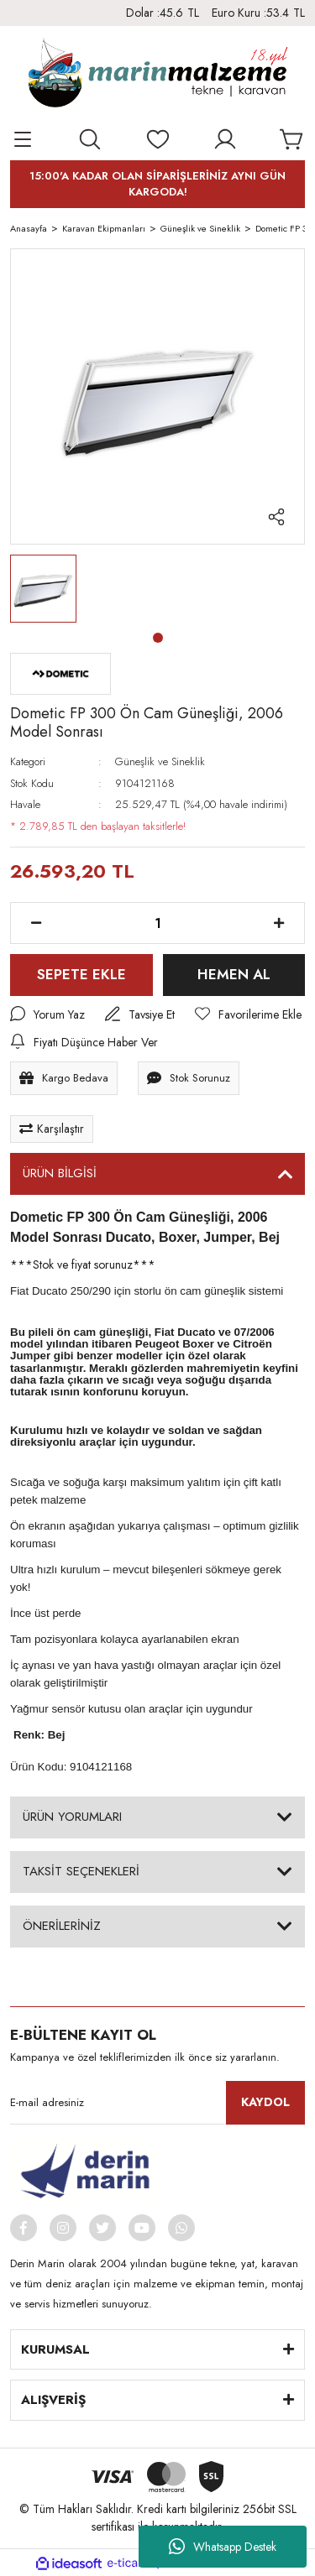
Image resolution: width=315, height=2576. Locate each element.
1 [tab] (158, 638)
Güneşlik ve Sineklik (160, 761)
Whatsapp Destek (222, 2546)
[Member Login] (225, 139)
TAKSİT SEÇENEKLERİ (81, 1871)
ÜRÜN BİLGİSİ (60, 1173)
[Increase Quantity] (279, 923)
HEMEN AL (233, 974)
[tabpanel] (43, 589)
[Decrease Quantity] (36, 923)
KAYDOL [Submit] (265, 2102)
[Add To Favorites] (248, 1015)
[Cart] (292, 139)
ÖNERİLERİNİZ (62, 1925)
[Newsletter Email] (157, 2103)
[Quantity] (157, 923)
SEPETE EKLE (81, 974)
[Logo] (157, 76)
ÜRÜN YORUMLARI (72, 1816)
